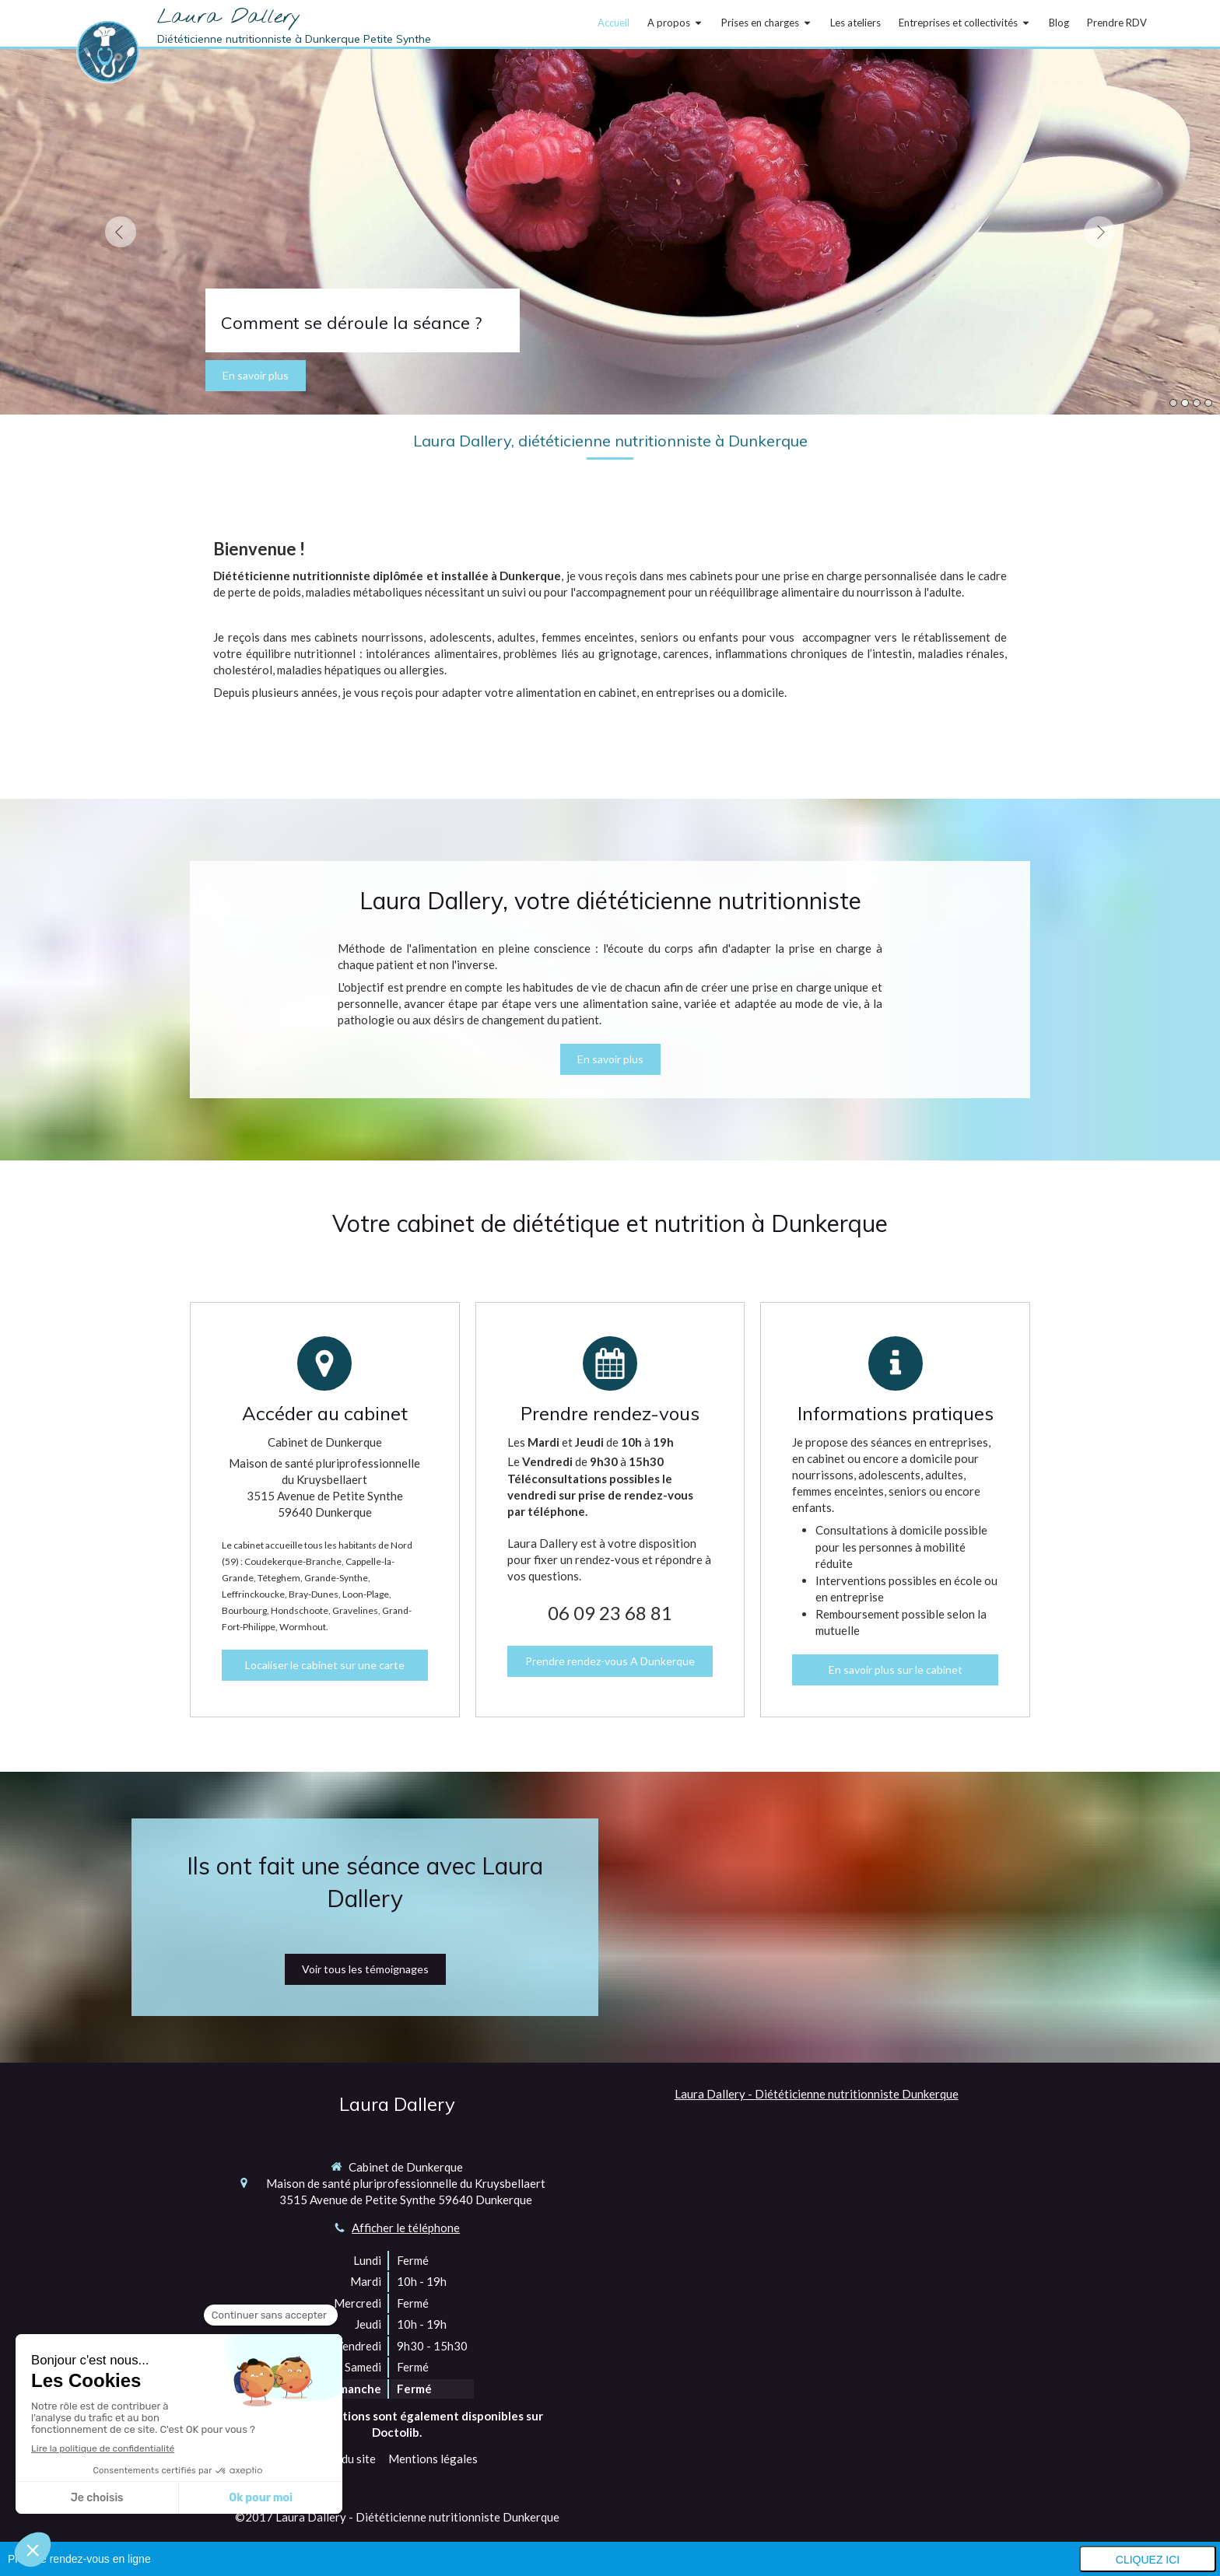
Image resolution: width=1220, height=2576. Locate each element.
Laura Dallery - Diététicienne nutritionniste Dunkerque (817, 2094)
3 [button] (1197, 403)
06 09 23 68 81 (610, 1612)
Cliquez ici (1148, 2559)
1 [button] (1173, 403)
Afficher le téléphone (406, 2228)
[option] (610, 232)
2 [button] (1185, 403)
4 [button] (1208, 403)
